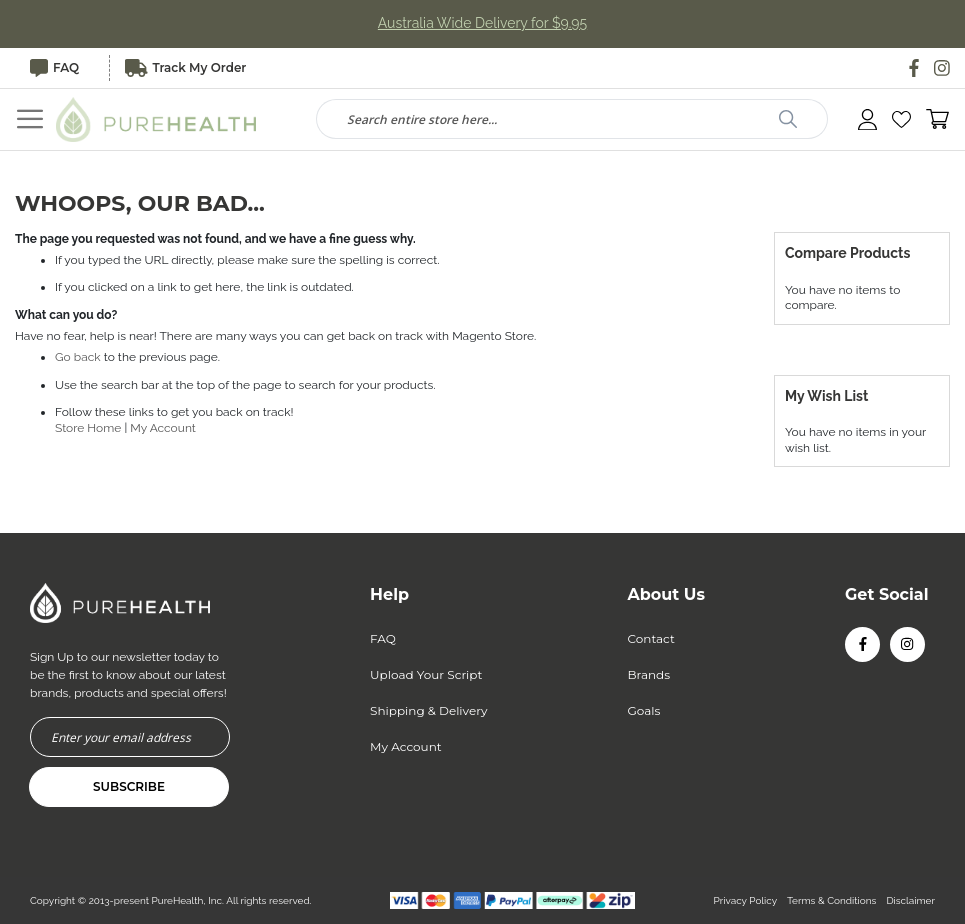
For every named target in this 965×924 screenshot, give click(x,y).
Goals (644, 710)
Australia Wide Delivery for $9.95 (483, 24)
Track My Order (186, 68)
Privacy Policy (745, 900)
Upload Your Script (426, 674)
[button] (901, 119)
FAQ (54, 68)
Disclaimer (910, 900)
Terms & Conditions (831, 900)
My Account (163, 428)
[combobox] (572, 119)
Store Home (88, 428)
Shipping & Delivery (428, 710)
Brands (649, 674)
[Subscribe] (129, 787)
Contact (651, 638)
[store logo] (156, 119)
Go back (78, 357)
